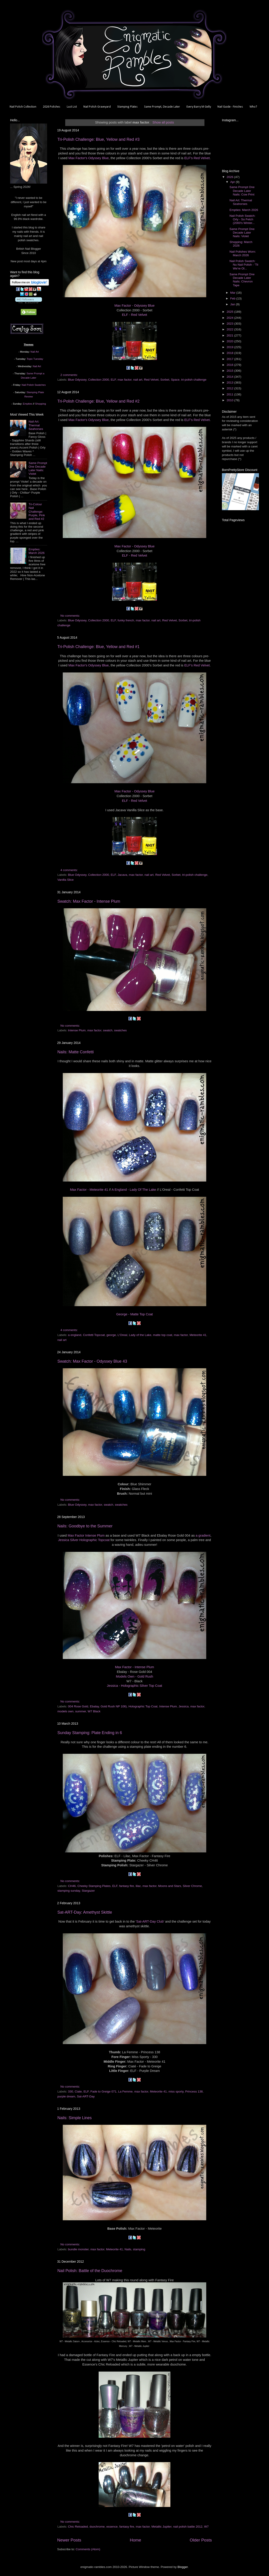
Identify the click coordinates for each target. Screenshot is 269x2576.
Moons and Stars (169, 1886)
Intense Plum (77, 1030)
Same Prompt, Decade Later (162, 106)
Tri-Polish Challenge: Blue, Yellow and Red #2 (98, 401)
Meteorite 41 (197, 1335)
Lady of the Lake (140, 1335)
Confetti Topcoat (94, 1335)
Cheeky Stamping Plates (94, 1886)
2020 (230, 341)
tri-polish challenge (193, 379)
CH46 (72, 1886)
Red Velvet (151, 379)
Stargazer (88, 1890)
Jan (233, 304)
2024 (230, 317)
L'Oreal (122, 1335)
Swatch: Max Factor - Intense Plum (88, 901)
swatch (107, 1030)
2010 (230, 400)
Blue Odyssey (77, 379)
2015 (230, 370)
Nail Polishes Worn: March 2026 (243, 253)
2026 (230, 177)
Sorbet (164, 379)
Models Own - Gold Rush (134, 1676)
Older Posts (201, 2540)
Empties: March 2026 (36, 551)
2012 (230, 388)
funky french (125, 620)
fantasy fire (126, 1886)
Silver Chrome (192, 1886)
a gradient (203, 1535)
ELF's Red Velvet (197, 158)
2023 (230, 323)
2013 (230, 382)
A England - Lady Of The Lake (134, 1189)
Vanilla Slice (65, 879)
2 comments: (70, 375)
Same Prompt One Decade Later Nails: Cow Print (242, 190)
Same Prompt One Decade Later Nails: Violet (37, 468)
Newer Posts (69, 2540)
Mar (233, 292)
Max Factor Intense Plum (86, 1535)
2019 (230, 347)
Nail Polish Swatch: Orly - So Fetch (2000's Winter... (243, 219)
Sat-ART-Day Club (150, 1921)
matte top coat (162, 1335)
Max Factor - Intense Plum (134, 1667)
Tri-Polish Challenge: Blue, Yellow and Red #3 (98, 139)
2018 (230, 353)
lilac (138, 1886)
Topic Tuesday (35, 359)
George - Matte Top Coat (134, 1314)
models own (65, 1711)
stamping (139, 2249)
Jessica (183, 1706)
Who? (253, 106)
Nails (127, 2249)
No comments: (71, 615)
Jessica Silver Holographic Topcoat (84, 1540)
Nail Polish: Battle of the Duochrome (89, 2270)
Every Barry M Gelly (199, 106)
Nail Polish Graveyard (97, 106)
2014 (230, 376)
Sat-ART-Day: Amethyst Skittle (84, 1912)
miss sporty (175, 2091)
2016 (230, 364)
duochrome (97, 2526)
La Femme (125, 2091)
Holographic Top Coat (143, 1706)
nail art (137, 379)
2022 (230, 329)
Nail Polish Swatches (34, 385)
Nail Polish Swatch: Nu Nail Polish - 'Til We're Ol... (244, 264)
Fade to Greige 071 (103, 2091)
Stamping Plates (127, 106)
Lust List (72, 106)
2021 (230, 335)
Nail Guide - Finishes (230, 106)
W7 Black (94, 1711)
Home (135, 2540)
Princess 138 (194, 2091)
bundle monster (78, 2249)
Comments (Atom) (88, 2549)
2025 (230, 311)
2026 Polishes (51, 106)
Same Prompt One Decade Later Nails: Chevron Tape (242, 280)
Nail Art (34, 351)
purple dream (66, 2096)
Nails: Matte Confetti (75, 1052)
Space (175, 379)
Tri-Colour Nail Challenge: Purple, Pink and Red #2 (36, 511)
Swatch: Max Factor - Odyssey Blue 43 (92, 1361)
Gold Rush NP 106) (114, 1706)
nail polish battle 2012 (187, 2526)
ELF (113, 379)
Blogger (183, 2567)
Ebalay (94, 1706)
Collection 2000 (98, 379)
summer (80, 1711)
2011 (230, 394)
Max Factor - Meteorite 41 (89, 1189)
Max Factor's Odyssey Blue (88, 158)
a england (74, 1335)
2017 (230, 359)
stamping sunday (68, 1890)
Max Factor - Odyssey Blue (134, 305)
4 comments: (70, 870)
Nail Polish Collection (23, 106)
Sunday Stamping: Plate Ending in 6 (89, 1732)
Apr (233, 182)
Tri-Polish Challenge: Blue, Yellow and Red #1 (98, 646)
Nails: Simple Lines (74, 2118)
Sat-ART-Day (86, 2096)
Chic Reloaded (78, 2526)
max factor (124, 379)
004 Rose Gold (78, 1706)
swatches (120, 1030)
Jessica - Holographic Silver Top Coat (134, 1685)
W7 (206, 2526)
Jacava (122, 874)
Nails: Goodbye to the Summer (85, 1526)
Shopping (40, 403)
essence (111, 2526)
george (111, 1335)
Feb (233, 298)
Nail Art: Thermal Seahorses (35, 425)
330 (70, 2091)
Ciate (78, 2091)
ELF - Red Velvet (134, 315)
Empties (27, 403)
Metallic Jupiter (161, 2526)
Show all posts (163, 122)
